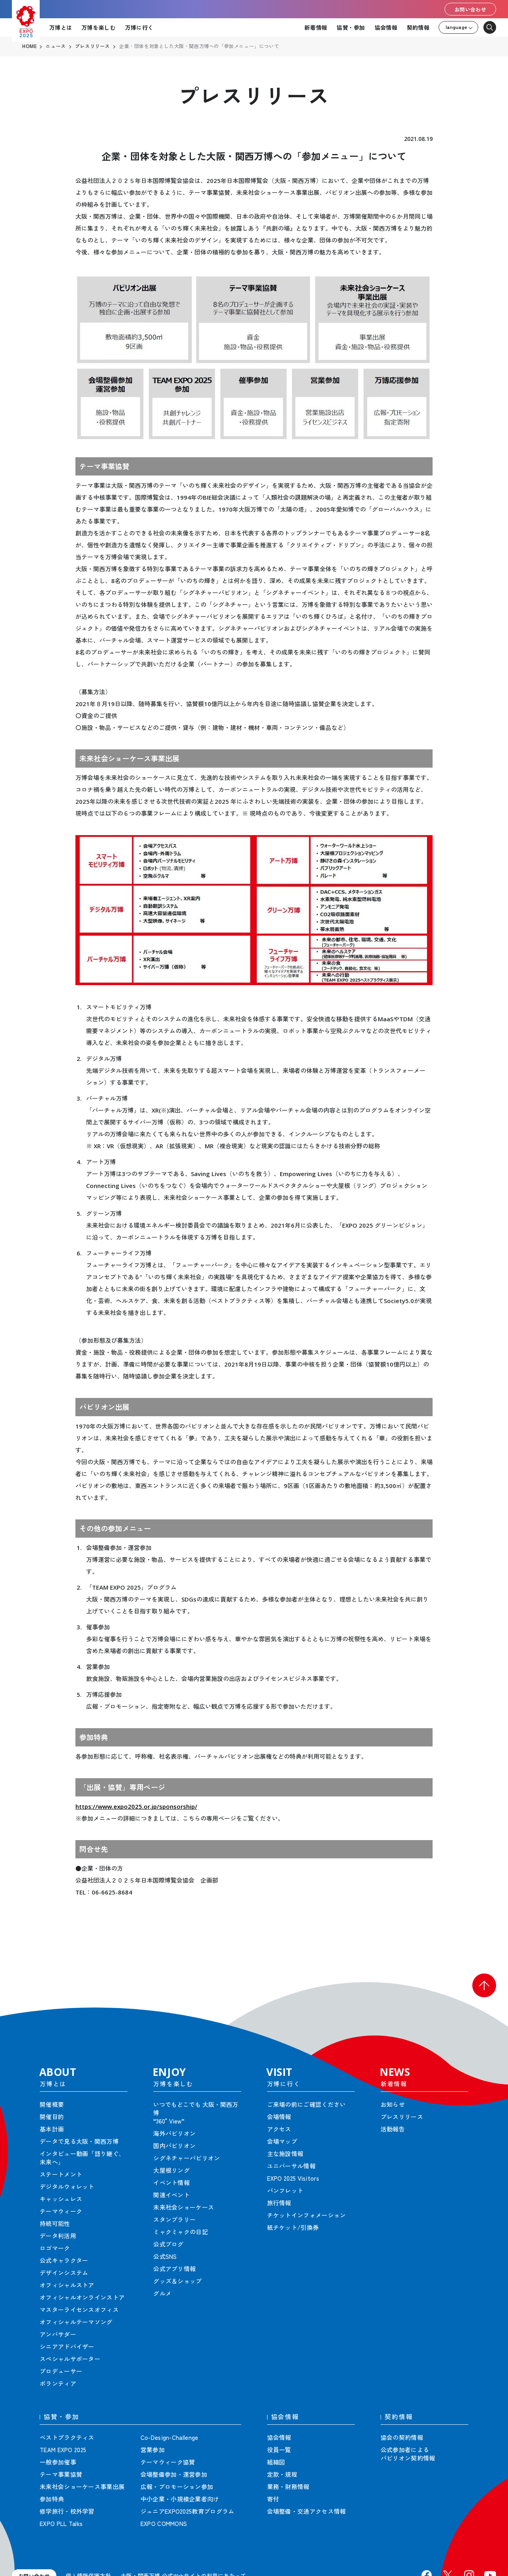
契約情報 (418, 27)
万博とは (60, 27)
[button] (484, 1985)
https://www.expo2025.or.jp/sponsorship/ (136, 1806)
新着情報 (315, 27)
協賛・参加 (351, 27)
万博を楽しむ (98, 27)
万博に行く (139, 27)
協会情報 (386, 27)
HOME (29, 46)
